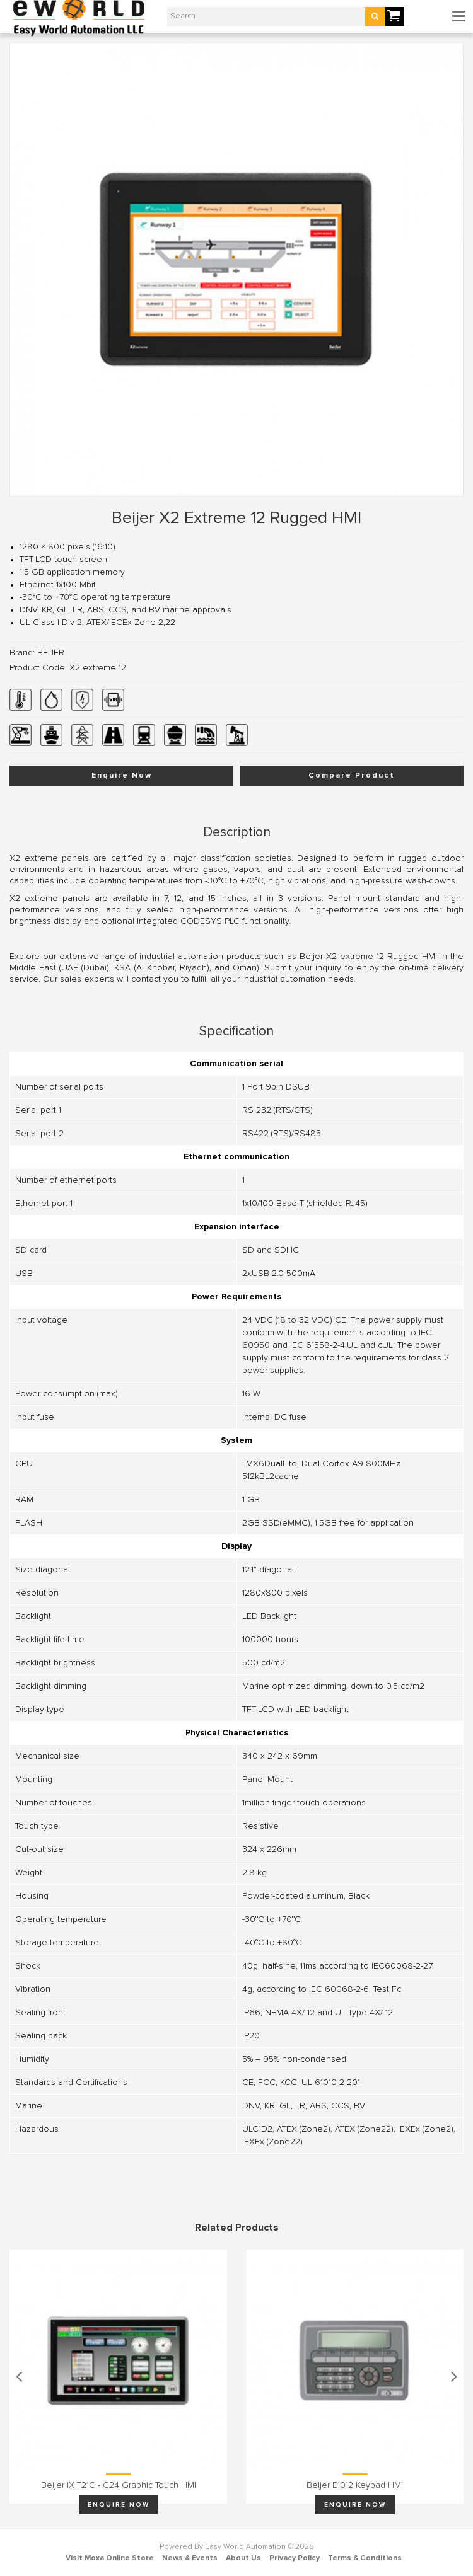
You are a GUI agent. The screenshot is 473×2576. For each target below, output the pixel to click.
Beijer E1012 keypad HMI (355, 2485)
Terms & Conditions (365, 2558)
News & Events (190, 2558)
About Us (243, 2558)
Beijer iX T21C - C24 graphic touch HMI (118, 2485)
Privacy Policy (294, 2558)
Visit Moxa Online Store (110, 2558)
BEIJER (50, 652)
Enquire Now (121, 775)
